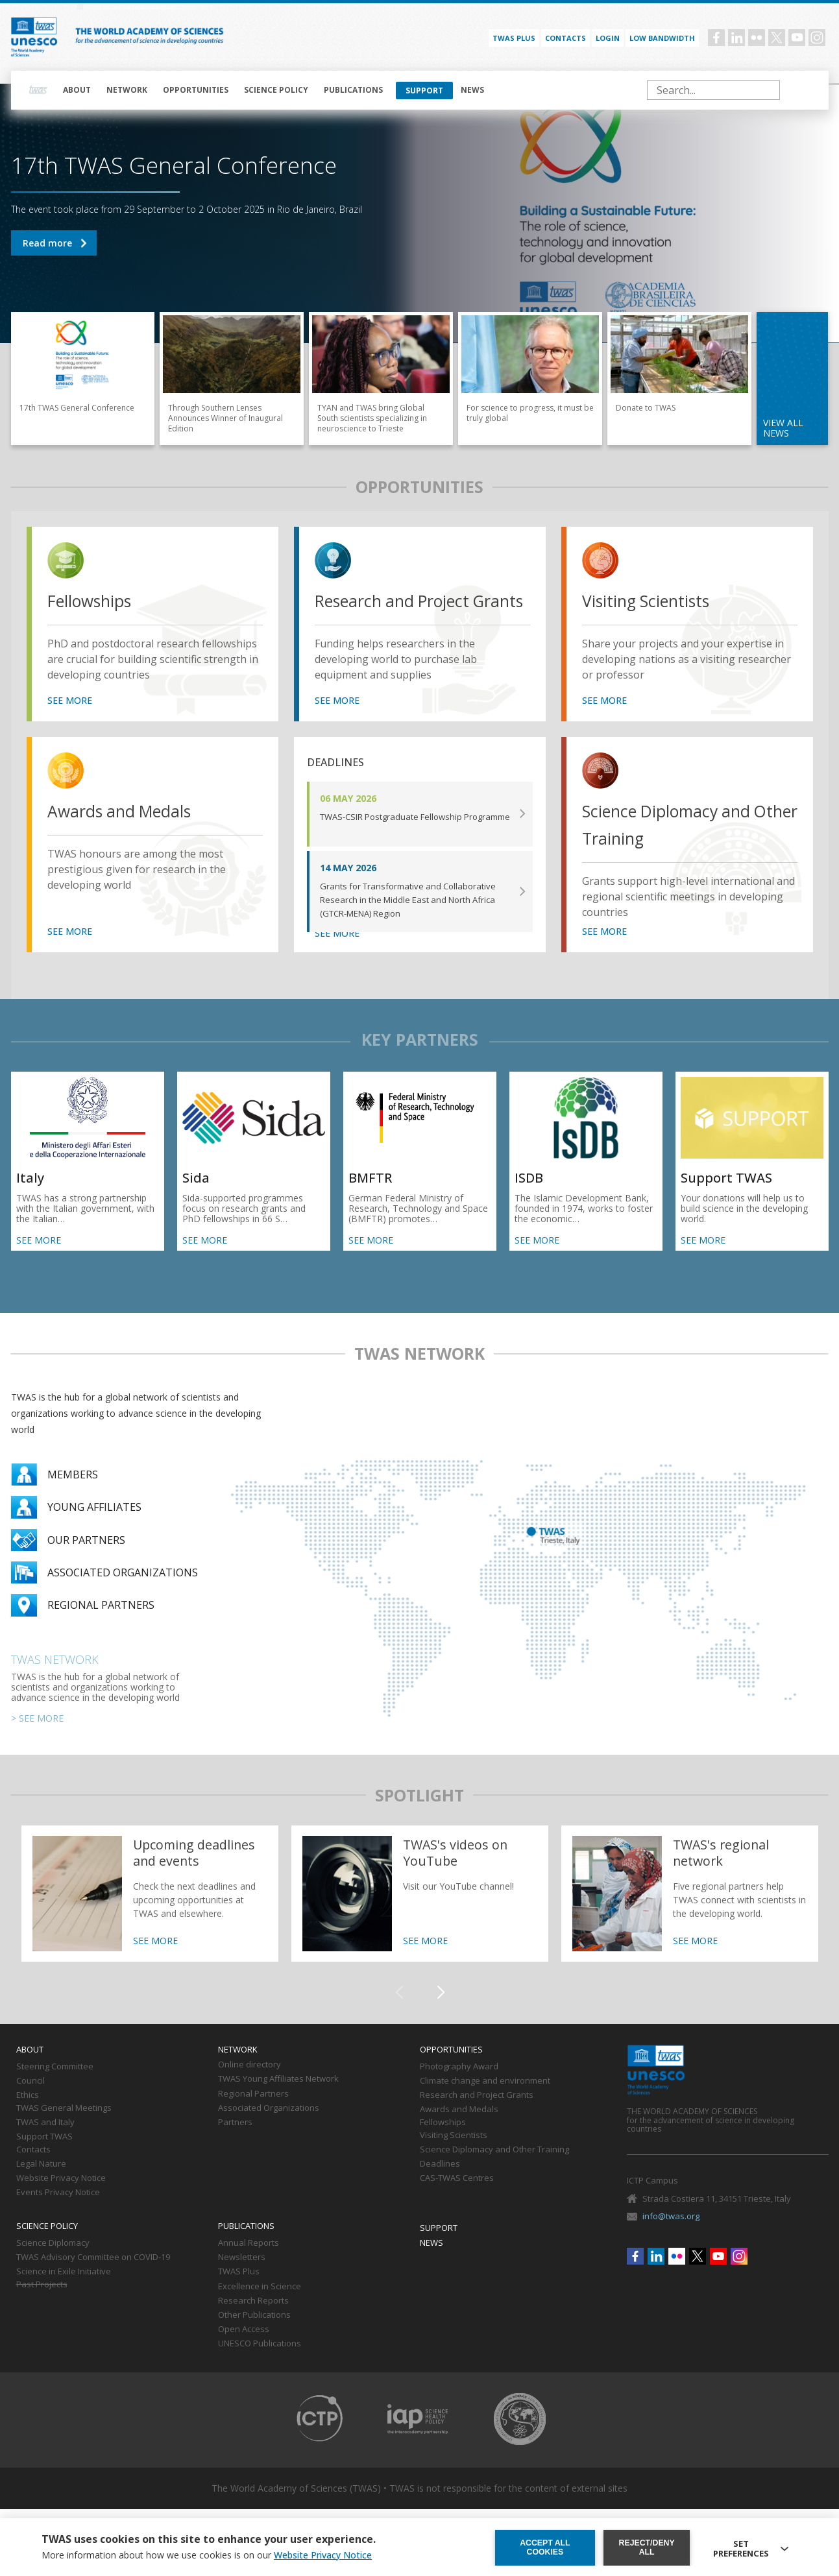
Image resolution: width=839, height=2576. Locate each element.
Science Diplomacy (53, 2264)
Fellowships (96, 601)
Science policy (276, 89)
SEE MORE (69, 721)
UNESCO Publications (259, 2365)
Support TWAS (44, 2157)
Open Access (243, 2350)
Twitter (776, 37)
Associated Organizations (268, 2129)
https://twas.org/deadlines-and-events (149, 1914)
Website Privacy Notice (61, 2199)
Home (38, 90)
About (77, 89)
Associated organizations (122, 1593)
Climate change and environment (485, 2102)
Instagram (817, 37)
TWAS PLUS (513, 38)
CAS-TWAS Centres (457, 2199)
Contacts (565, 38)
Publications (353, 89)
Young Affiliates (94, 1528)
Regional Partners (253, 2115)
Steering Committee (54, 2087)
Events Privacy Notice (58, 2213)
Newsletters (241, 2278)
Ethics (27, 2116)
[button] (440, 2013)
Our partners (86, 1561)
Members (72, 1495)
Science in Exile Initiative (63, 2293)
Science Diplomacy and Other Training (680, 846)
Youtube (796, 37)
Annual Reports (248, 2264)
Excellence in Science (259, 2307)
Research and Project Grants (405, 615)
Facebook (716, 37)
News (472, 89)
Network (126, 89)
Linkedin (736, 37)
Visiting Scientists (655, 601)
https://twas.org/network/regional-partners (689, 1914)
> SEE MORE (37, 1739)
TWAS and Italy (45, 2143)
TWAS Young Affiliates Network (278, 2100)
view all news (783, 427)
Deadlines (440, 2185)
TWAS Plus (239, 2293)
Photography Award (459, 2087)
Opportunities (195, 89)
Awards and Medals (130, 832)
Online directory (249, 2085)
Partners (235, 2143)
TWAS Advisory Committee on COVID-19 (93, 2278)
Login (608, 38)
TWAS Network (55, 1680)
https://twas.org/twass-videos (419, 1914)
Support (424, 90)
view (68, 562)
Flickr (756, 37)
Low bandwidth (662, 38)
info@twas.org (670, 2237)
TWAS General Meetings (64, 2129)
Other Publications (254, 2336)
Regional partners (100, 1626)
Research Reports (253, 2322)
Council (30, 2102)
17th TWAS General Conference (54, 243)
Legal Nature (41, 2185)
